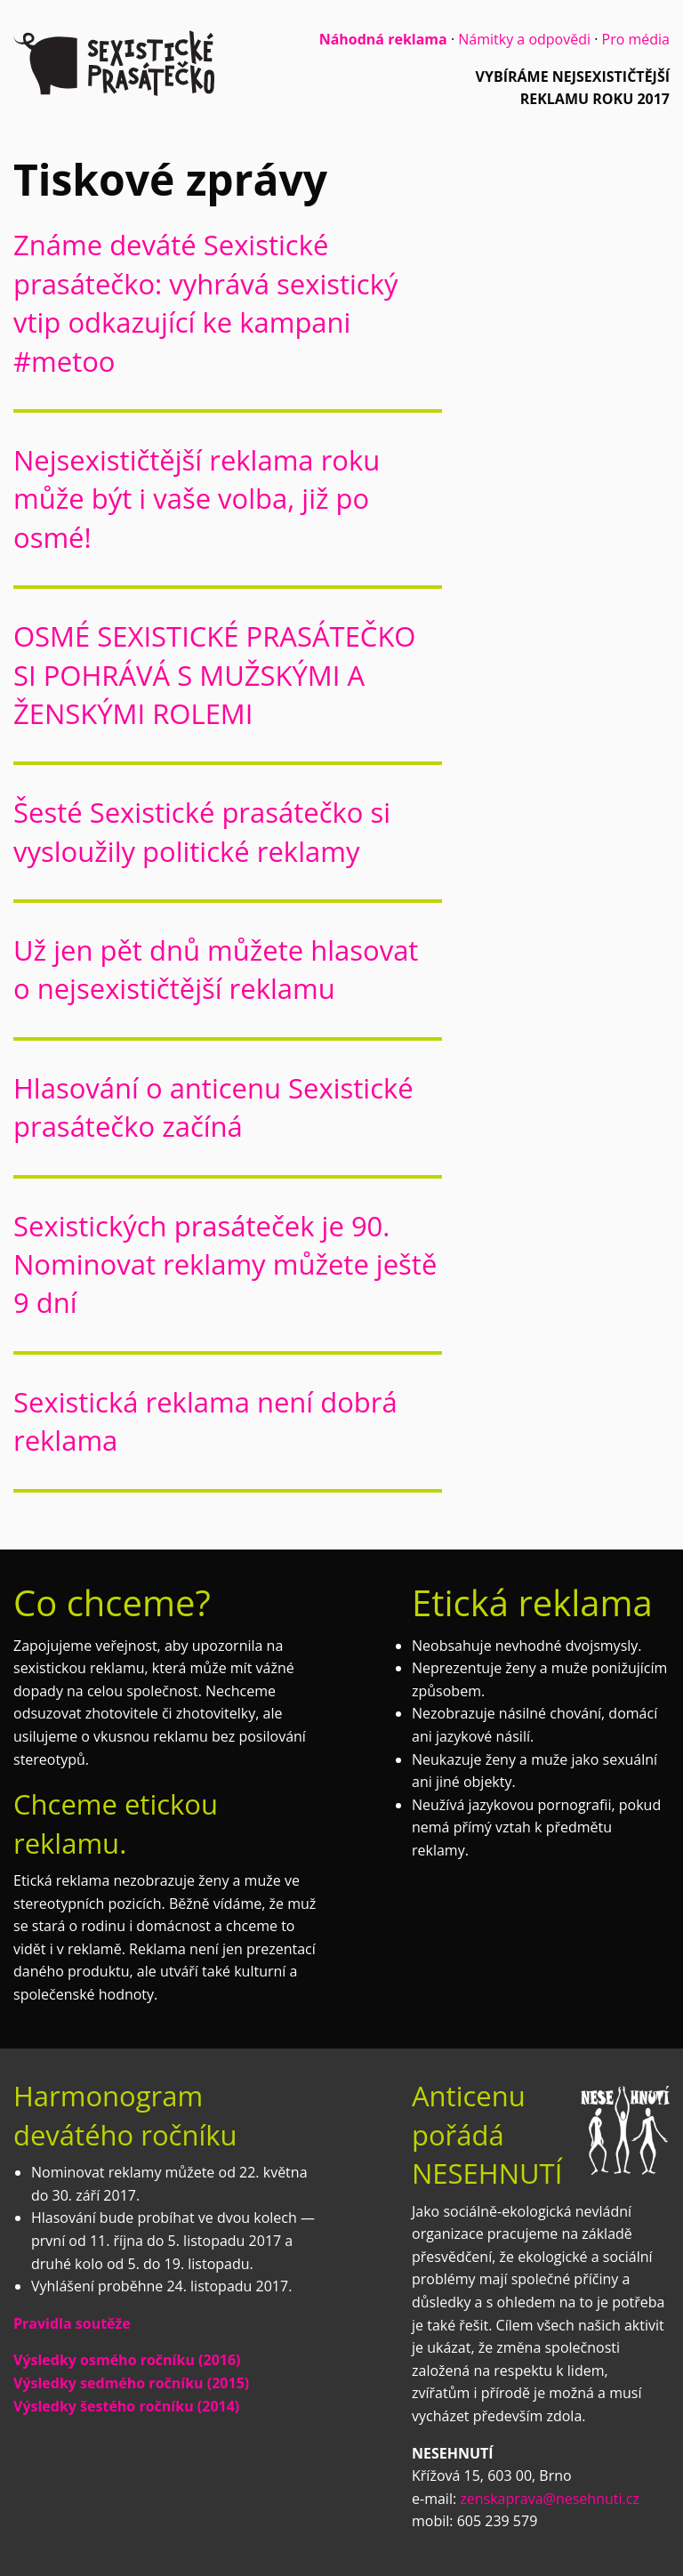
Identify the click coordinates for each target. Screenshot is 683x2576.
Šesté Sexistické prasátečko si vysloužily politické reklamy (201, 831)
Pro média (636, 39)
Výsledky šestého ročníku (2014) (126, 2406)
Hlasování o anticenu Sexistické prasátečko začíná (213, 1107)
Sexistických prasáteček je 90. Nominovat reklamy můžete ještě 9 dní (225, 1264)
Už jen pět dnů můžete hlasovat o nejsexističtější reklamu (215, 969)
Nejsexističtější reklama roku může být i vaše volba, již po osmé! (196, 498)
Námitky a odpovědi (524, 39)
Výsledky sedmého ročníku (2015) (131, 2383)
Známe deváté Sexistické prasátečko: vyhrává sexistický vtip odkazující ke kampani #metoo (205, 302)
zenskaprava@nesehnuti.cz (549, 2498)
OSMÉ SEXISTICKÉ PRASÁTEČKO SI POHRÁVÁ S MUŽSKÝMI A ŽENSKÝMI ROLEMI (214, 674)
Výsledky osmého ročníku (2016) (127, 2360)
